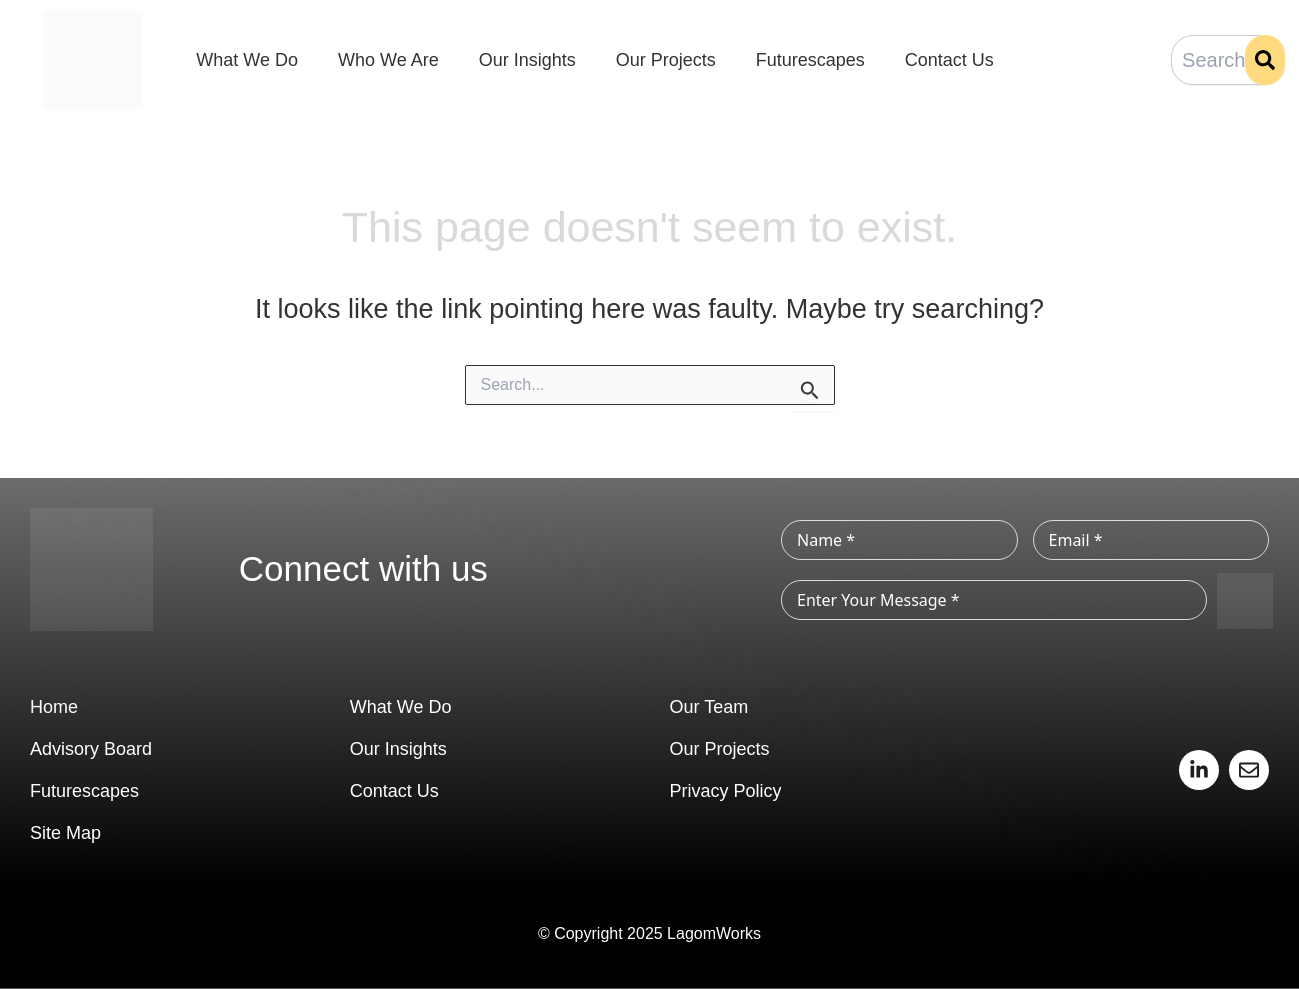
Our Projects (666, 60)
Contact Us (949, 60)
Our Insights (527, 60)
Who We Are (388, 60)
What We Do (247, 60)
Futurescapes (810, 60)
